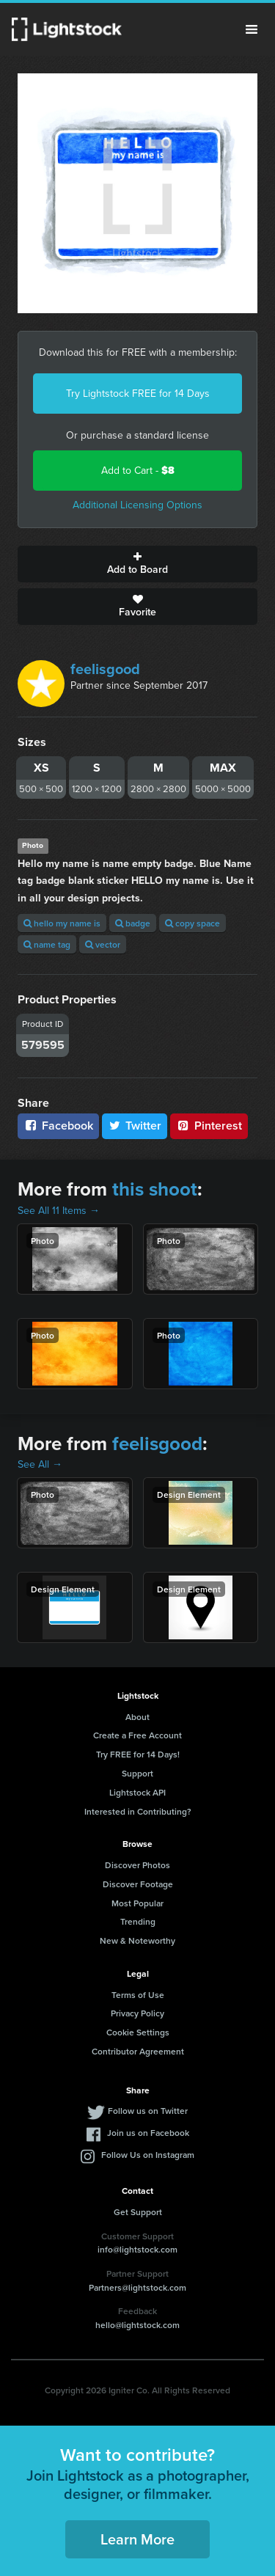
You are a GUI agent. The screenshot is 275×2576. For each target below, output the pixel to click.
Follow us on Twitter (148, 2110)
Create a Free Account (137, 1735)
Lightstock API (137, 1792)
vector (102, 944)
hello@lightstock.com (137, 2325)
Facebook (58, 1125)
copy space (192, 923)
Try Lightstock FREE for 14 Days (138, 393)
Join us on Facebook (148, 2132)
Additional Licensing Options (137, 505)
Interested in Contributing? (137, 1811)
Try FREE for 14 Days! (138, 1754)
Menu (251, 29)
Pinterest (209, 1125)
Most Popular (137, 1903)
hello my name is (61, 923)
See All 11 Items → (59, 1210)
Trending (137, 1921)
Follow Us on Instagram (147, 2154)
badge (132, 923)
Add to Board (137, 564)
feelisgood (105, 669)
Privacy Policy (137, 2013)
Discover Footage (138, 1884)
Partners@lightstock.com (137, 2287)
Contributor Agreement (138, 2051)
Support (137, 1773)
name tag (46, 944)
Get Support (138, 2212)
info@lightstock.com (137, 2249)
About (137, 1716)
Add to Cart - (138, 470)
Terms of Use (137, 1994)
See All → (40, 1464)
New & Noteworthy (137, 1940)
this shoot (154, 1189)
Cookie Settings (137, 2032)
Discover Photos (137, 1865)
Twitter (135, 1125)
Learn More (137, 2539)
